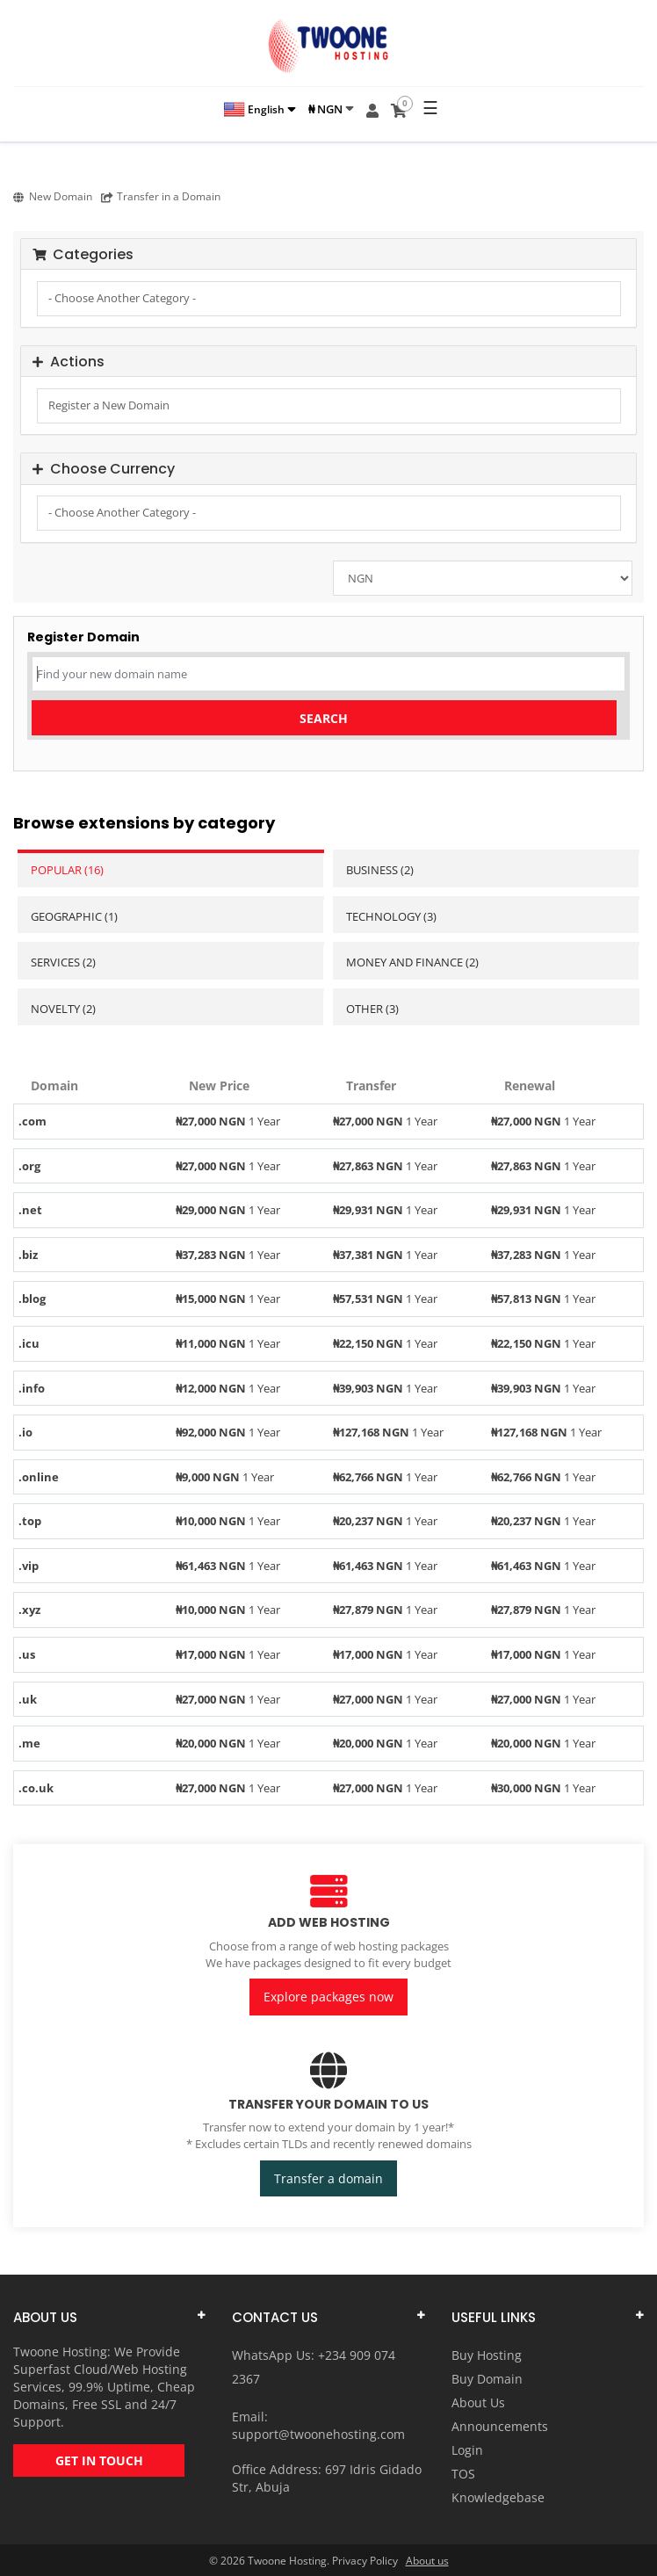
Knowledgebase (498, 2496)
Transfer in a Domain (160, 196)
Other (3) (372, 1009)
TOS (463, 2472)
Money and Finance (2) (412, 962)
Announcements (499, 2425)
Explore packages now (328, 1996)
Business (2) (380, 870)
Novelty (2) (63, 1009)
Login (467, 2449)
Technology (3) (391, 916)
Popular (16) (67, 870)
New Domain (52, 196)
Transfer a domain (328, 2177)
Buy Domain (487, 2378)
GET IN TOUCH (99, 2459)
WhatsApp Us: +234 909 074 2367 (313, 2366)
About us (427, 2559)
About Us (478, 2401)
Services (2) (63, 962)
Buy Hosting (486, 2354)
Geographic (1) (74, 916)
